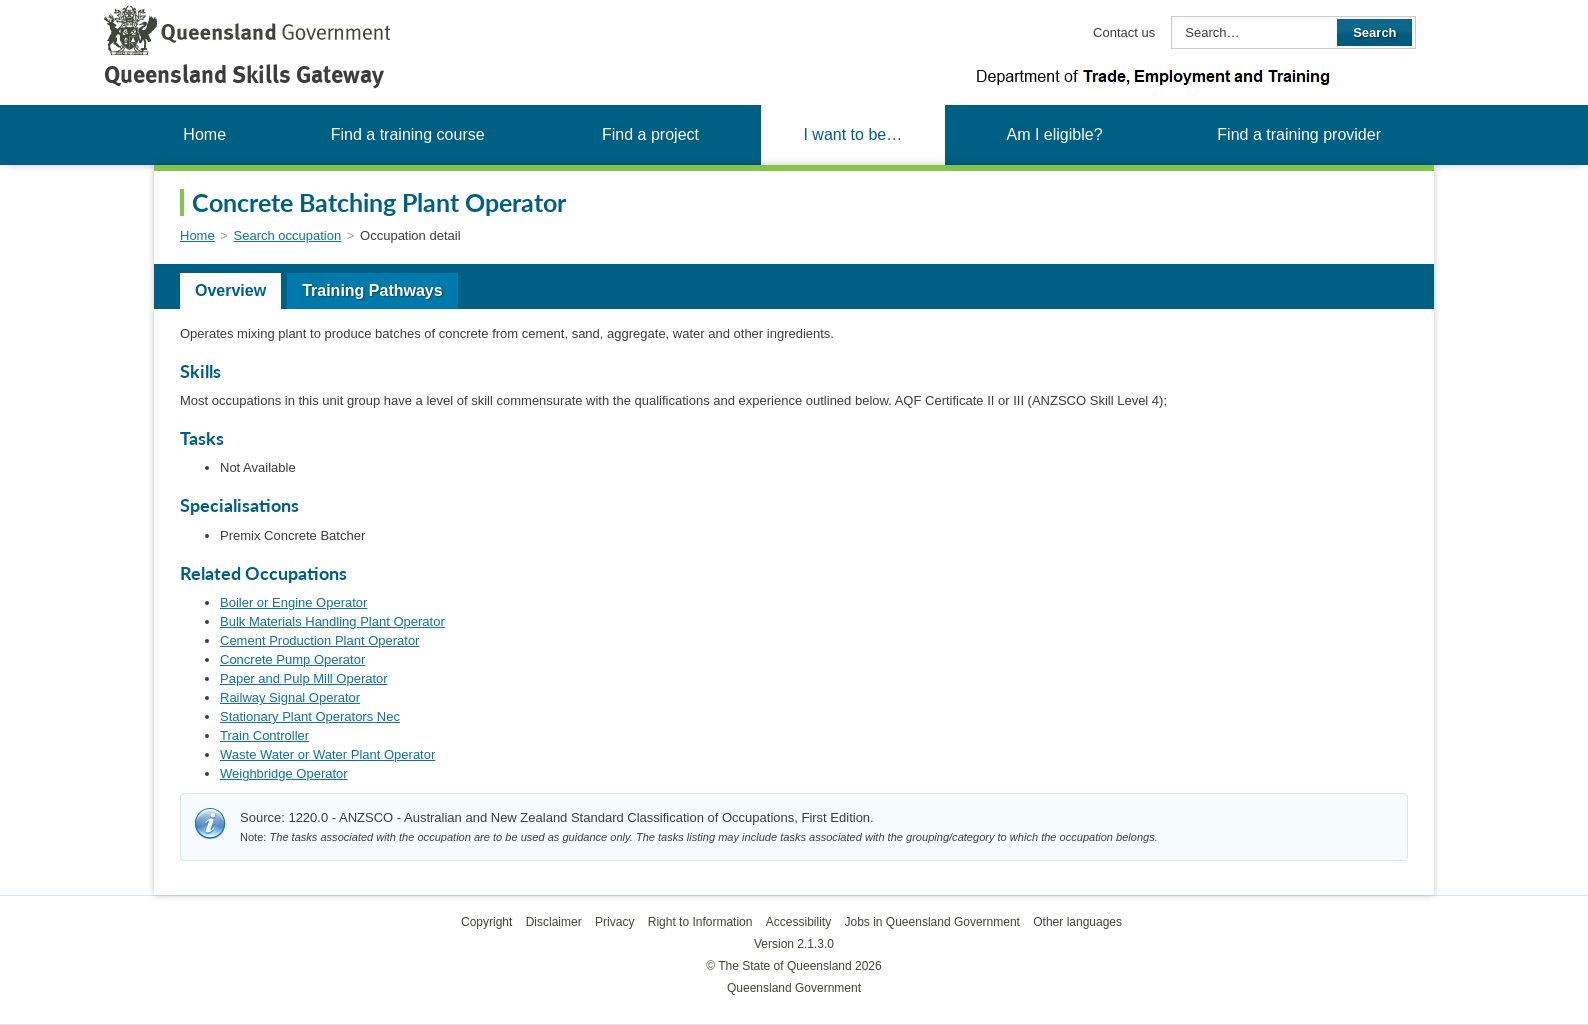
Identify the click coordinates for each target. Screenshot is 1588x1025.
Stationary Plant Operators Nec (310, 716)
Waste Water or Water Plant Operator (327, 754)
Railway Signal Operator (290, 697)
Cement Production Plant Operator (319, 640)
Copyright (486, 922)
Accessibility (798, 922)
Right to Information (700, 922)
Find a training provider (1299, 134)
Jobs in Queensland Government (932, 922)
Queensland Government (794, 988)
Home (204, 134)
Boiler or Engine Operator (293, 602)
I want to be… (852, 134)
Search (1374, 32)
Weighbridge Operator (284, 773)
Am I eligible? (1054, 134)
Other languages (1077, 922)
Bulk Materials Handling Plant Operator (332, 621)
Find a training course (408, 134)
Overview (230, 290)
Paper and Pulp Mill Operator (304, 678)
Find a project (650, 134)
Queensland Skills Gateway (244, 74)
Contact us (1124, 32)
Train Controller (264, 735)
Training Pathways (372, 290)
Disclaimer (554, 922)
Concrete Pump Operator (292, 659)
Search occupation (288, 235)
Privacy (614, 922)
